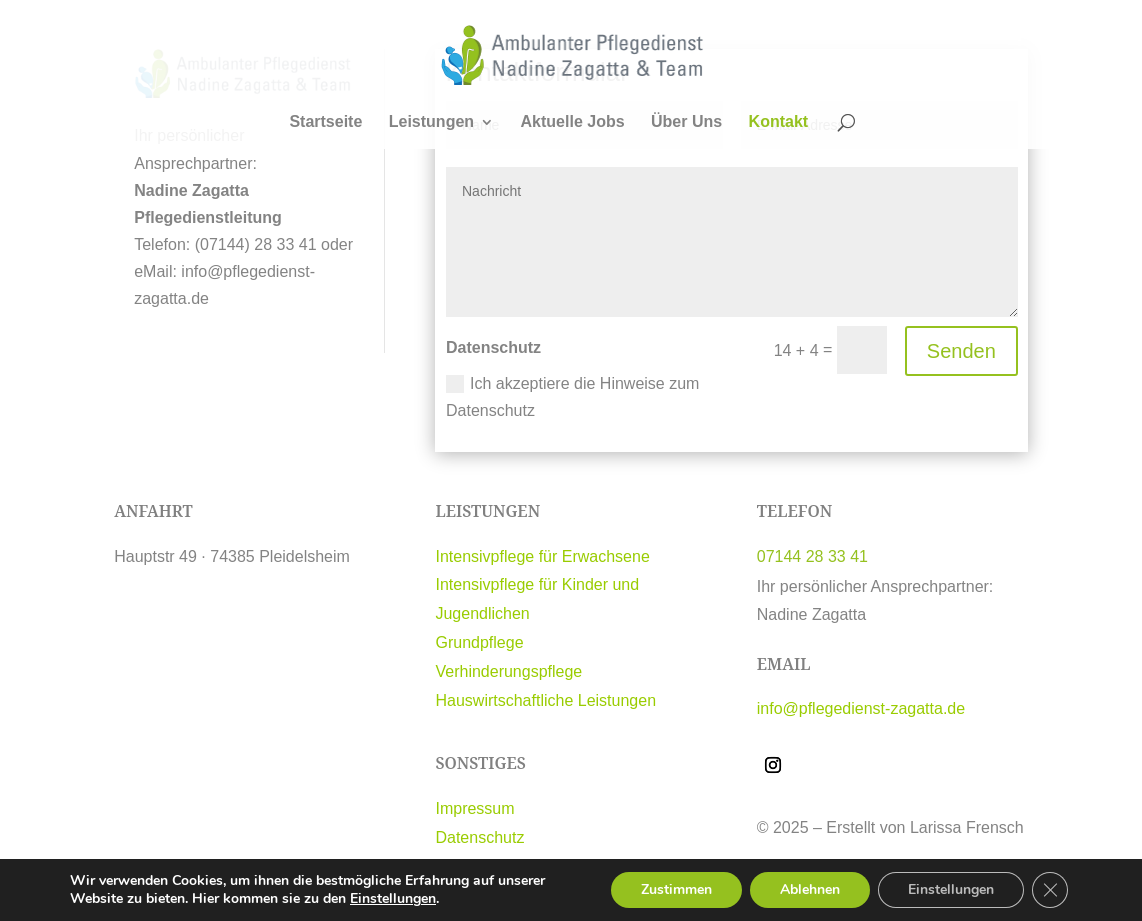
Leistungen (431, 122)
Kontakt (779, 122)
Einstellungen (393, 899)
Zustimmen (676, 889)
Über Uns (686, 122)
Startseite (325, 122)
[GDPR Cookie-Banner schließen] (1050, 890)
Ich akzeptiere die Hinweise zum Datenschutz (572, 397)
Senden (961, 351)
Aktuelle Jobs (573, 122)
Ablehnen (810, 889)
